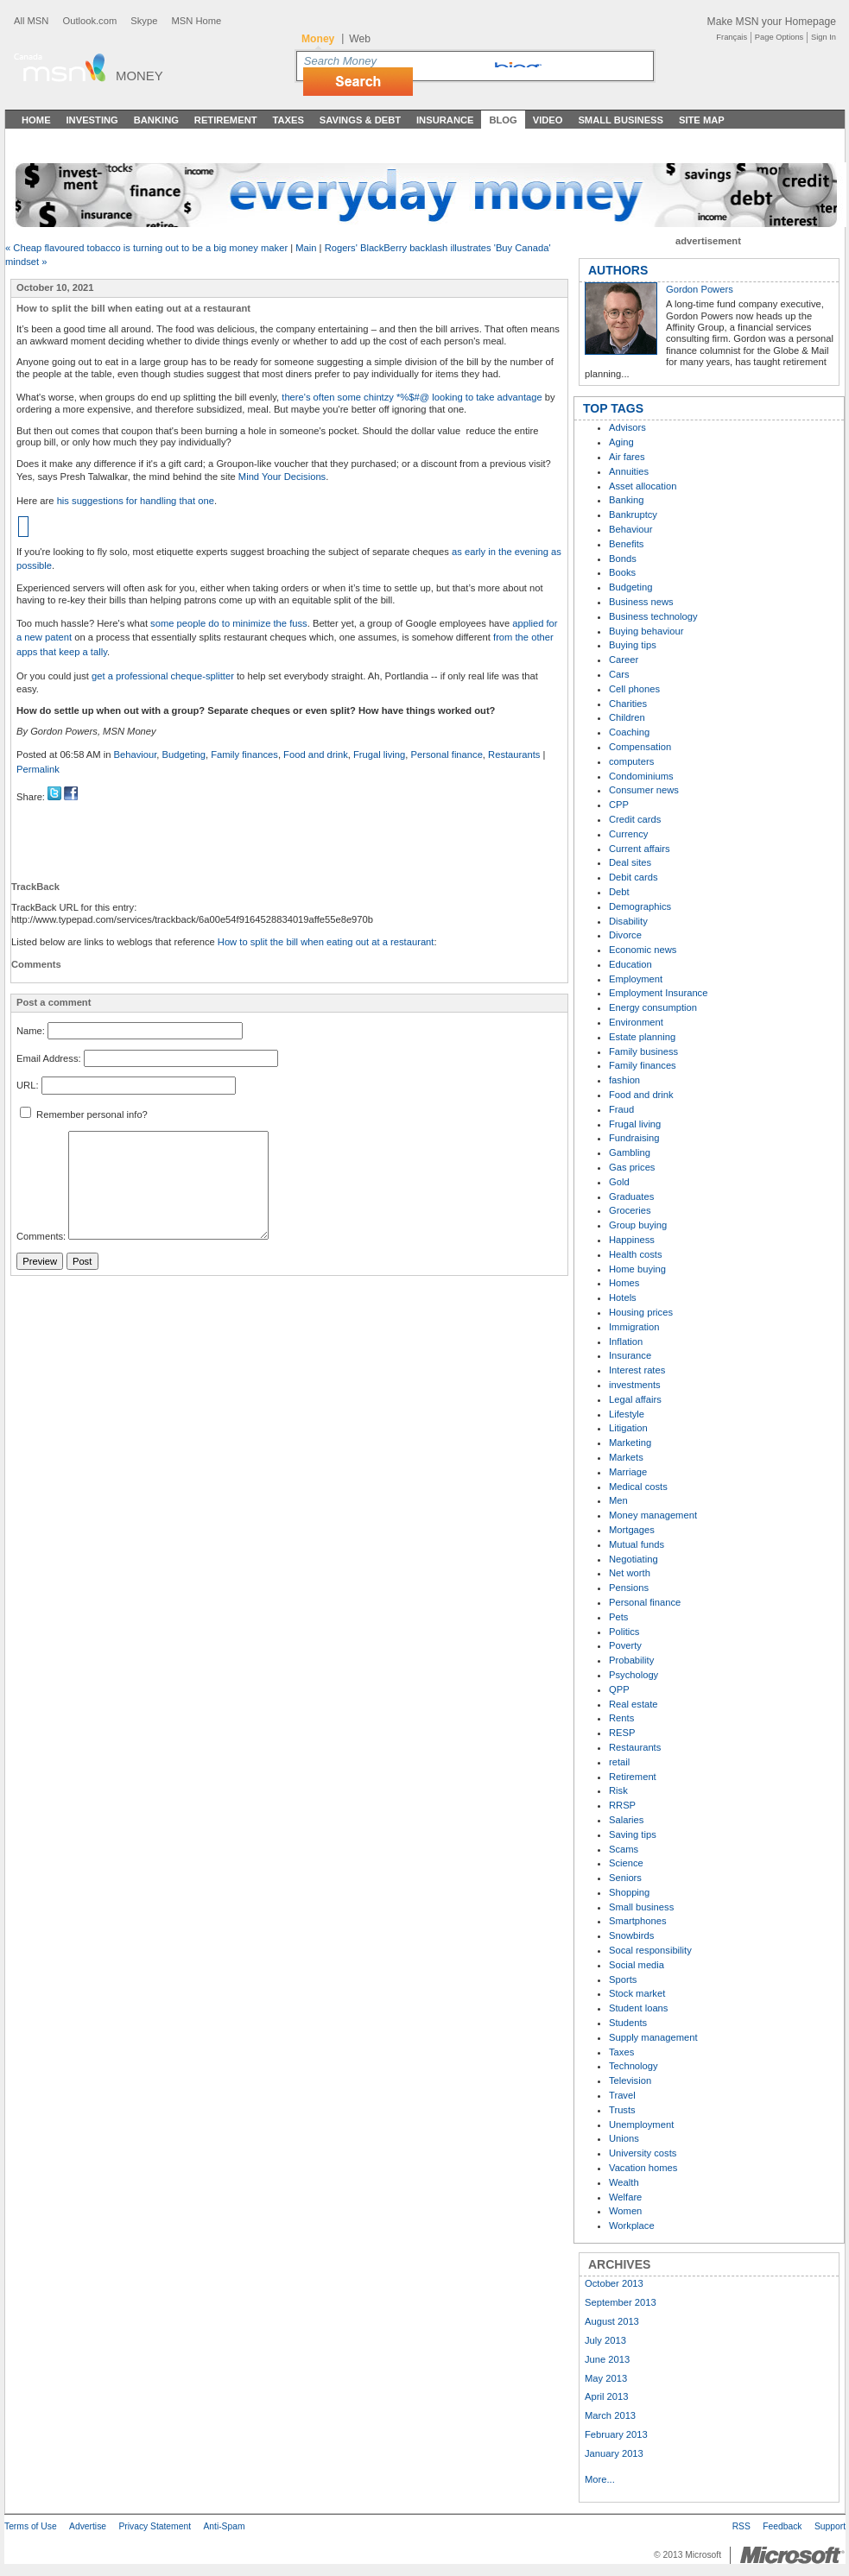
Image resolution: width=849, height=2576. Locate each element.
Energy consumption (653, 1007)
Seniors (625, 1877)
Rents (621, 1718)
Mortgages (632, 1530)
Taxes (287, 120)
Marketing (630, 1442)
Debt (619, 892)
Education (630, 964)
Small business (641, 1907)
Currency (628, 834)
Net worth (629, 1573)
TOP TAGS (613, 408)
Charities (628, 703)
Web (360, 39)
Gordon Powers (699, 289)
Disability (628, 921)
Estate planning (642, 1037)
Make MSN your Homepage (771, 22)
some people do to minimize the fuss (228, 623)
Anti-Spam (223, 2526)
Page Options (779, 37)
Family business (643, 1051)
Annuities (629, 471)
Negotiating (633, 1559)
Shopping (629, 1892)
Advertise (87, 2526)
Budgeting (184, 754)
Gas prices (632, 1167)
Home (36, 120)
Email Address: (48, 1058)
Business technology (653, 616)
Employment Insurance (658, 993)
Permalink (38, 769)
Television (630, 2080)
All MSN (31, 21)
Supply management (653, 2037)
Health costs (635, 1254)
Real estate (633, 1704)
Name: (30, 1031)
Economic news (642, 949)
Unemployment (641, 2124)
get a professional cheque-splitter (163, 676)
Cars (619, 674)
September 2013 (620, 2302)
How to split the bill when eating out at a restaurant (326, 942)
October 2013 (614, 2283)
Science (626, 1863)
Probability (631, 1660)
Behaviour (135, 754)
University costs (642, 2153)
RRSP (622, 1805)
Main (305, 248)
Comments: (41, 1236)
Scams (623, 1849)
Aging (621, 442)
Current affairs (639, 848)
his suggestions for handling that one (135, 501)
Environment (636, 1022)
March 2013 (610, 2415)
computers (631, 761)
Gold (619, 1182)
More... (600, 2479)
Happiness (632, 1239)
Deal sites (630, 862)
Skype (143, 21)
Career (623, 659)
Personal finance (447, 754)
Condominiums (641, 776)
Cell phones (634, 689)
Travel (622, 2095)
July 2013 (605, 2340)
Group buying (638, 1225)
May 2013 (606, 2378)
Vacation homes (643, 2167)
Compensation (640, 747)
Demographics (640, 906)
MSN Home (196, 21)
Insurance (445, 120)
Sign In (823, 37)
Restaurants (514, 754)
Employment (635, 979)
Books (622, 572)
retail (619, 1762)
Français (731, 37)
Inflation (626, 1341)
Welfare (625, 2197)
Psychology (633, 1675)
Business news (641, 602)
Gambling (629, 1152)
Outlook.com (89, 21)
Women (625, 2211)
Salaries (626, 1820)
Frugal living (379, 754)
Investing (92, 120)
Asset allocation (642, 486)
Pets (618, 1617)
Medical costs (638, 1486)
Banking (156, 120)
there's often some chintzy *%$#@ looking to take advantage (412, 397)
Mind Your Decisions (281, 476)
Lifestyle (626, 1414)
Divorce (625, 935)
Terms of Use (30, 2526)
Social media (636, 1965)
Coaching (629, 732)
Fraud (621, 1109)
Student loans (638, 2008)
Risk (618, 1790)
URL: (27, 1085)
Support (830, 2526)
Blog (502, 120)
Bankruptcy (633, 514)
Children (627, 717)
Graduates (631, 1196)
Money (139, 75)
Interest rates (637, 1370)
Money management (653, 1515)
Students (628, 2022)
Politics (624, 1631)
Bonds (623, 558)
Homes (624, 1283)
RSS (741, 2526)
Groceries (630, 1210)
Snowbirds (631, 1935)
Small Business (620, 120)
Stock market (637, 1993)
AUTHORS (618, 270)
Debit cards (633, 877)
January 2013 (614, 2453)
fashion (624, 1080)
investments (635, 1385)
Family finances (244, 754)
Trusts (622, 2110)
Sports (623, 1979)
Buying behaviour (646, 631)
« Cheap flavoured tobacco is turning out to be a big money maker (146, 248)
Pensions (629, 1587)
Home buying (637, 1269)
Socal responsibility (650, 1950)
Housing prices (641, 1312)
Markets (626, 1457)
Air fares (627, 456)
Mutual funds (636, 1544)
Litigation (628, 1428)
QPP (619, 1689)
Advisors (627, 427)
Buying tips (632, 645)
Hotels (623, 1297)
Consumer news (644, 790)
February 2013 (616, 2434)
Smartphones (638, 1921)
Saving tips (632, 1834)
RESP (622, 1732)
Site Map (702, 120)
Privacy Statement (154, 2526)
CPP (619, 804)
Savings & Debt (360, 120)
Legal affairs (635, 1399)
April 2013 (606, 2396)
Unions (624, 2138)
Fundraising (634, 1138)
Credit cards (635, 819)
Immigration (634, 1327)
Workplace (632, 2225)
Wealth (624, 2182)
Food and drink (315, 754)
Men (618, 1500)
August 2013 (612, 2321)
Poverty (625, 1645)
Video (548, 120)
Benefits (626, 544)
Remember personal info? (84, 1114)
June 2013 (607, 2359)
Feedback (782, 2526)
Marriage (628, 1472)
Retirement (225, 120)
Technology (633, 2066)
